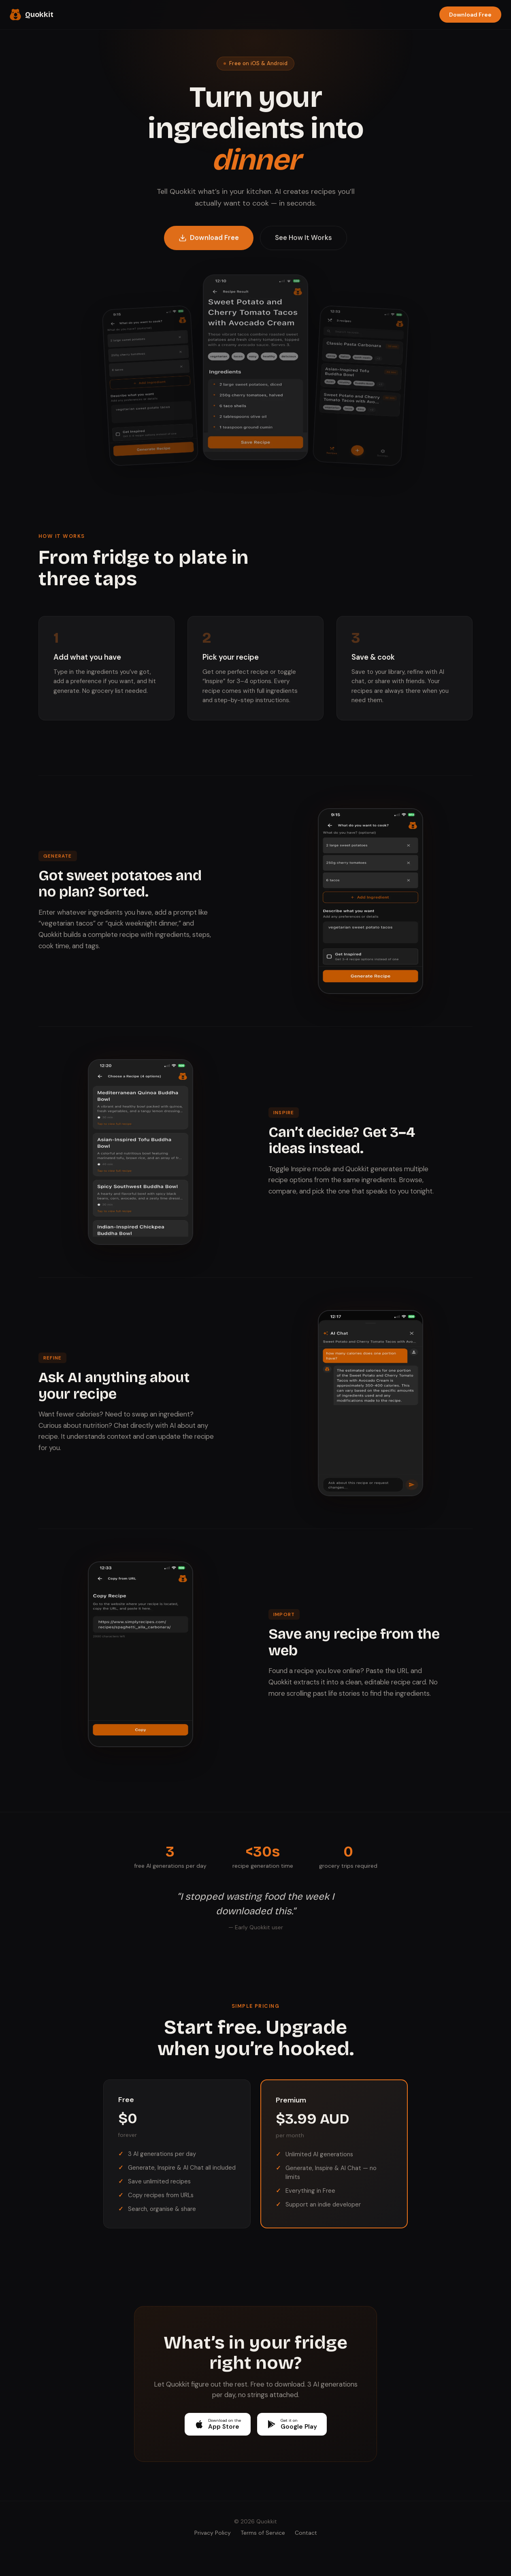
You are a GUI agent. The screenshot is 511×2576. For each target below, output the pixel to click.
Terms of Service (263, 2532)
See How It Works (303, 241)
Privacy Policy (212, 2532)
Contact (306, 2532)
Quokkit (31, 14)
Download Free (470, 14)
